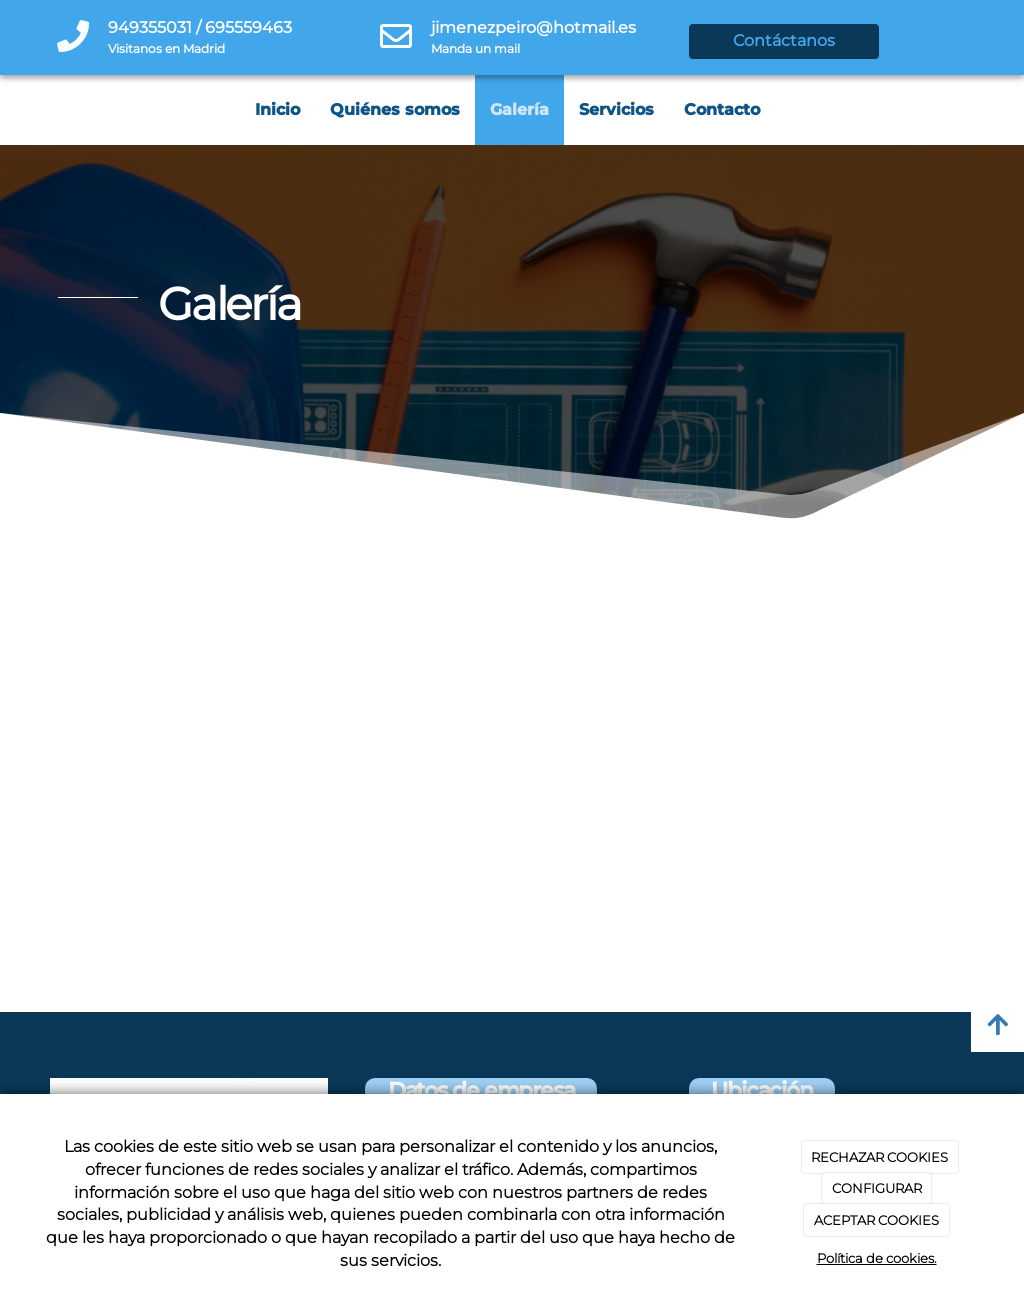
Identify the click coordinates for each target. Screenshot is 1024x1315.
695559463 (248, 27)
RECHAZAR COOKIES (879, 1157)
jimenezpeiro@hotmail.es (533, 27)
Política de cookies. (877, 1258)
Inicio (277, 109)
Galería (519, 109)
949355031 (150, 27)
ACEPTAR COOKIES (876, 1220)
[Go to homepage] (10, 110)
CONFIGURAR (877, 1188)
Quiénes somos (395, 109)
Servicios (616, 109)
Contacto (722, 109)
